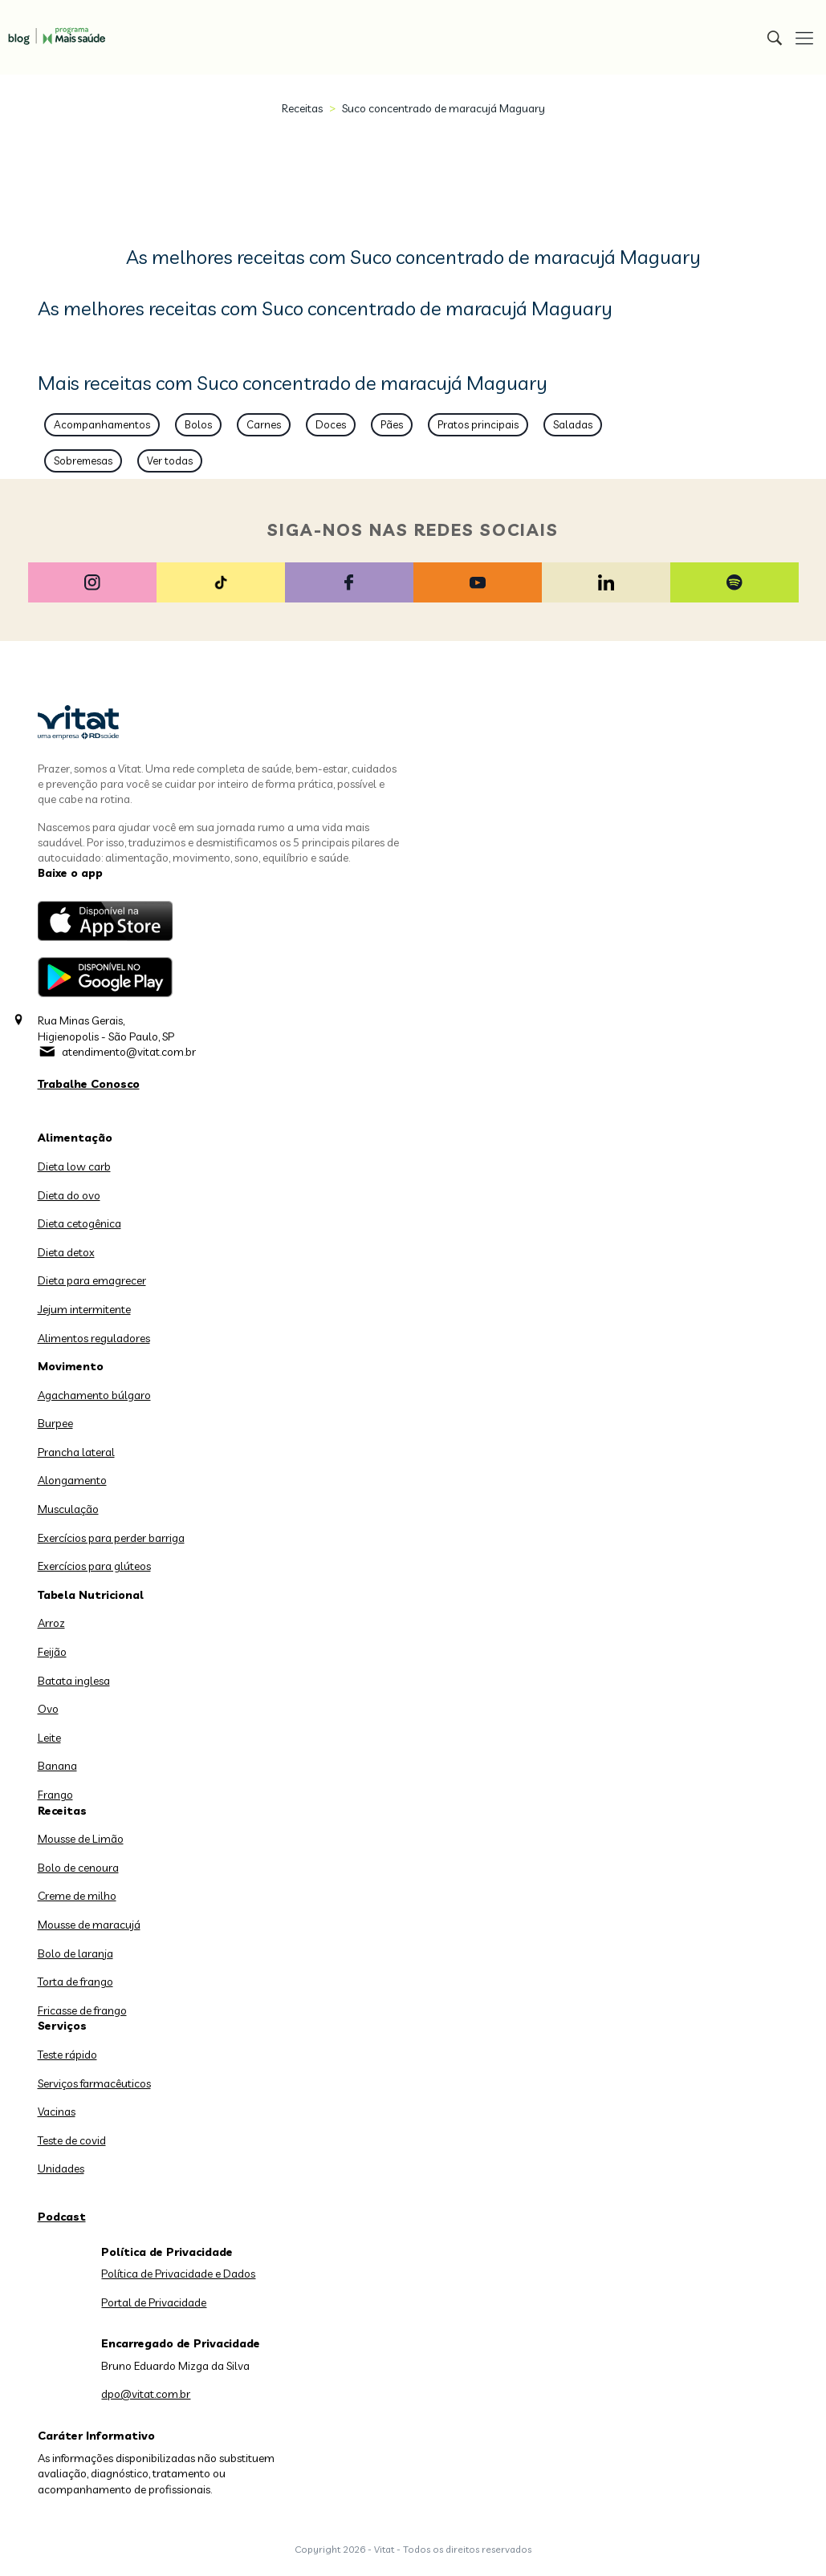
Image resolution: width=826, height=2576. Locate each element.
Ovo (48, 1709)
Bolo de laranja (75, 1953)
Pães (391, 424)
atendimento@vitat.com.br (129, 1052)
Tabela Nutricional (91, 1595)
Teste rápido (67, 2054)
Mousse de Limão (81, 1839)
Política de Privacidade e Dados (178, 2273)
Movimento (71, 1366)
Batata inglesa (74, 1680)
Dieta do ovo (69, 1195)
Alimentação (75, 1137)
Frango (55, 1794)
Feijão (52, 1652)
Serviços (62, 2025)
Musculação (68, 1509)
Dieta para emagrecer (92, 1280)
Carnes (263, 424)
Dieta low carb (74, 1166)
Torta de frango (75, 1981)
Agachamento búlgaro (94, 1395)
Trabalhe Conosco (89, 1084)
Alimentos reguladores (94, 1338)
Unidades (61, 2168)
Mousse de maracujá (89, 1924)
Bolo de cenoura (78, 1867)
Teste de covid (72, 2140)
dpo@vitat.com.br (145, 2394)
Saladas (572, 424)
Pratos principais (478, 424)
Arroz (51, 1623)
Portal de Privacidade (153, 2302)
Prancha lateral (76, 1452)
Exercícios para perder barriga (111, 1538)
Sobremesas (83, 460)
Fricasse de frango (82, 2010)
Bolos (198, 424)
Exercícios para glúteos (94, 1566)
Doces (330, 424)
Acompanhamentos (102, 424)
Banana (57, 1766)
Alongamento (72, 1480)
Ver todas (170, 460)
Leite (49, 1737)
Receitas (302, 108)
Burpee (55, 1423)
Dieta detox (66, 1252)
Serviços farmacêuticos (94, 2083)
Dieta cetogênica (79, 1223)
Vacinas (56, 2111)
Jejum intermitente (84, 1309)
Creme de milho (77, 1895)
